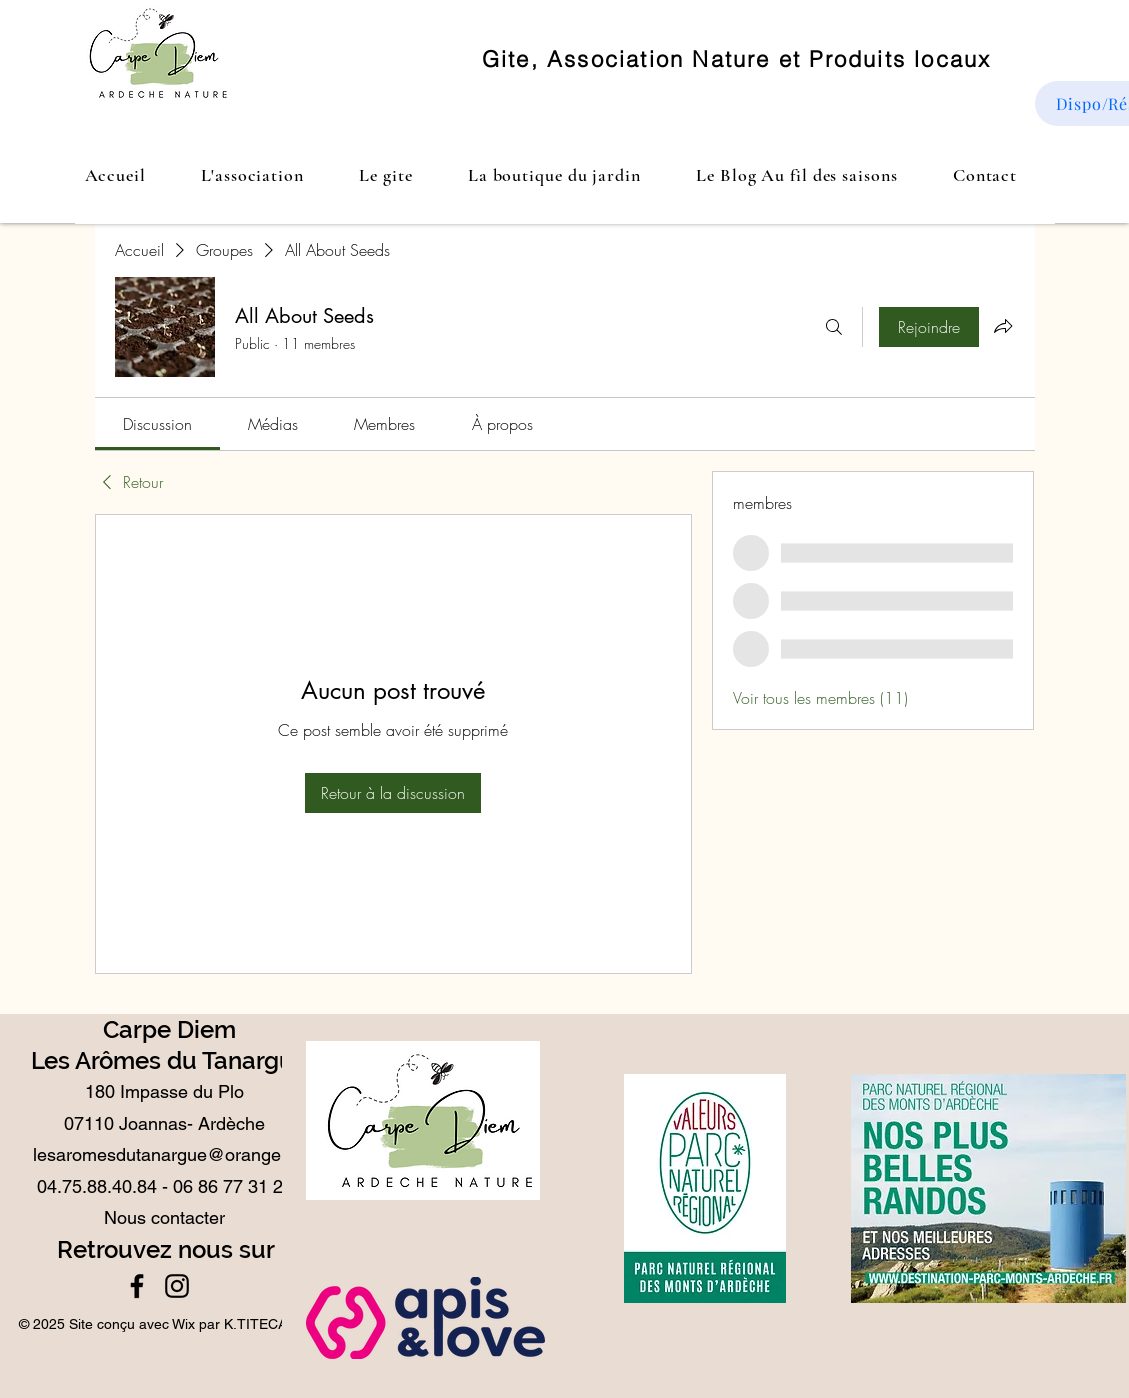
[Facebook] (137, 1286)
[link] (157, 424)
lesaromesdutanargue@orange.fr (165, 1154)
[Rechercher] (834, 327)
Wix (183, 1324)
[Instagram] (177, 1286)
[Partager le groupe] (1003, 326)
